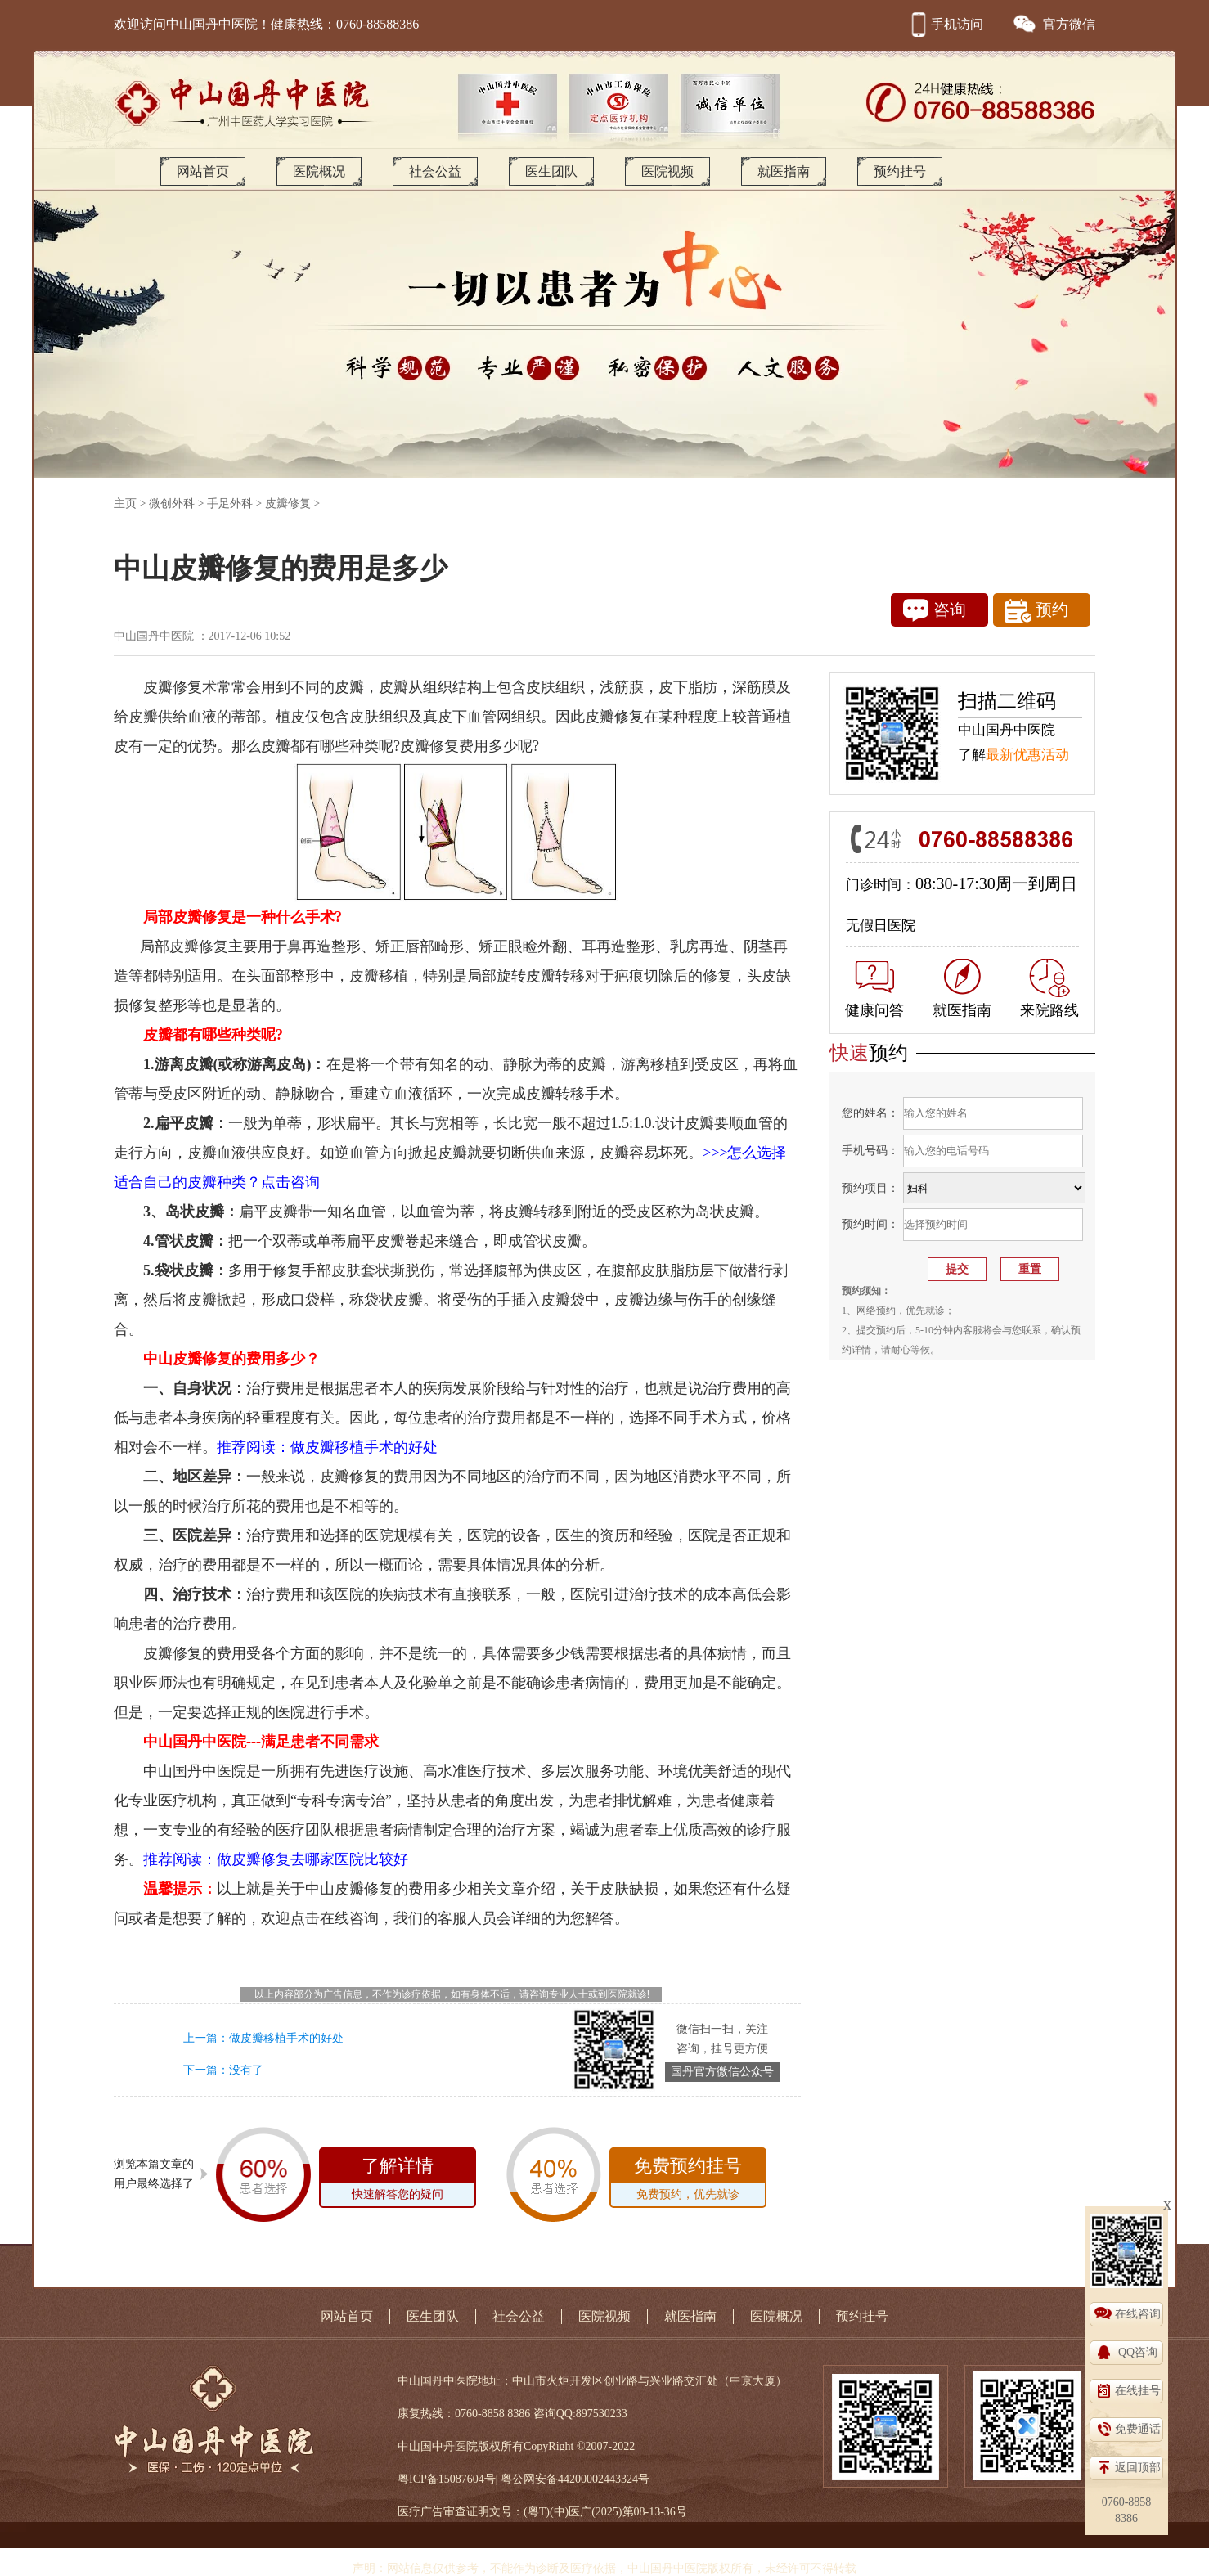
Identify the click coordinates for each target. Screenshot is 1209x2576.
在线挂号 (1138, 2391)
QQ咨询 (1137, 2352)
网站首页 (203, 171)
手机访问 (944, 24)
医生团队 (551, 171)
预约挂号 (900, 171)
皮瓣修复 (288, 503)
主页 (125, 503)
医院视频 (667, 171)
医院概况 (319, 171)
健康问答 (874, 989)
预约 (1036, 611)
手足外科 (230, 503)
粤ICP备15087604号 (447, 2479)
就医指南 (783, 171)
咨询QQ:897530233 (580, 2413)
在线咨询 (1138, 2314)
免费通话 (1138, 2429)
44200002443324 (598, 2479)
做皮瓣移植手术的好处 (286, 2038)
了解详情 (397, 2181)
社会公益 (435, 171)
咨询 (934, 610)
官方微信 (1053, 24)
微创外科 (172, 503)
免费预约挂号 (688, 2181)
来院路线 (1049, 988)
